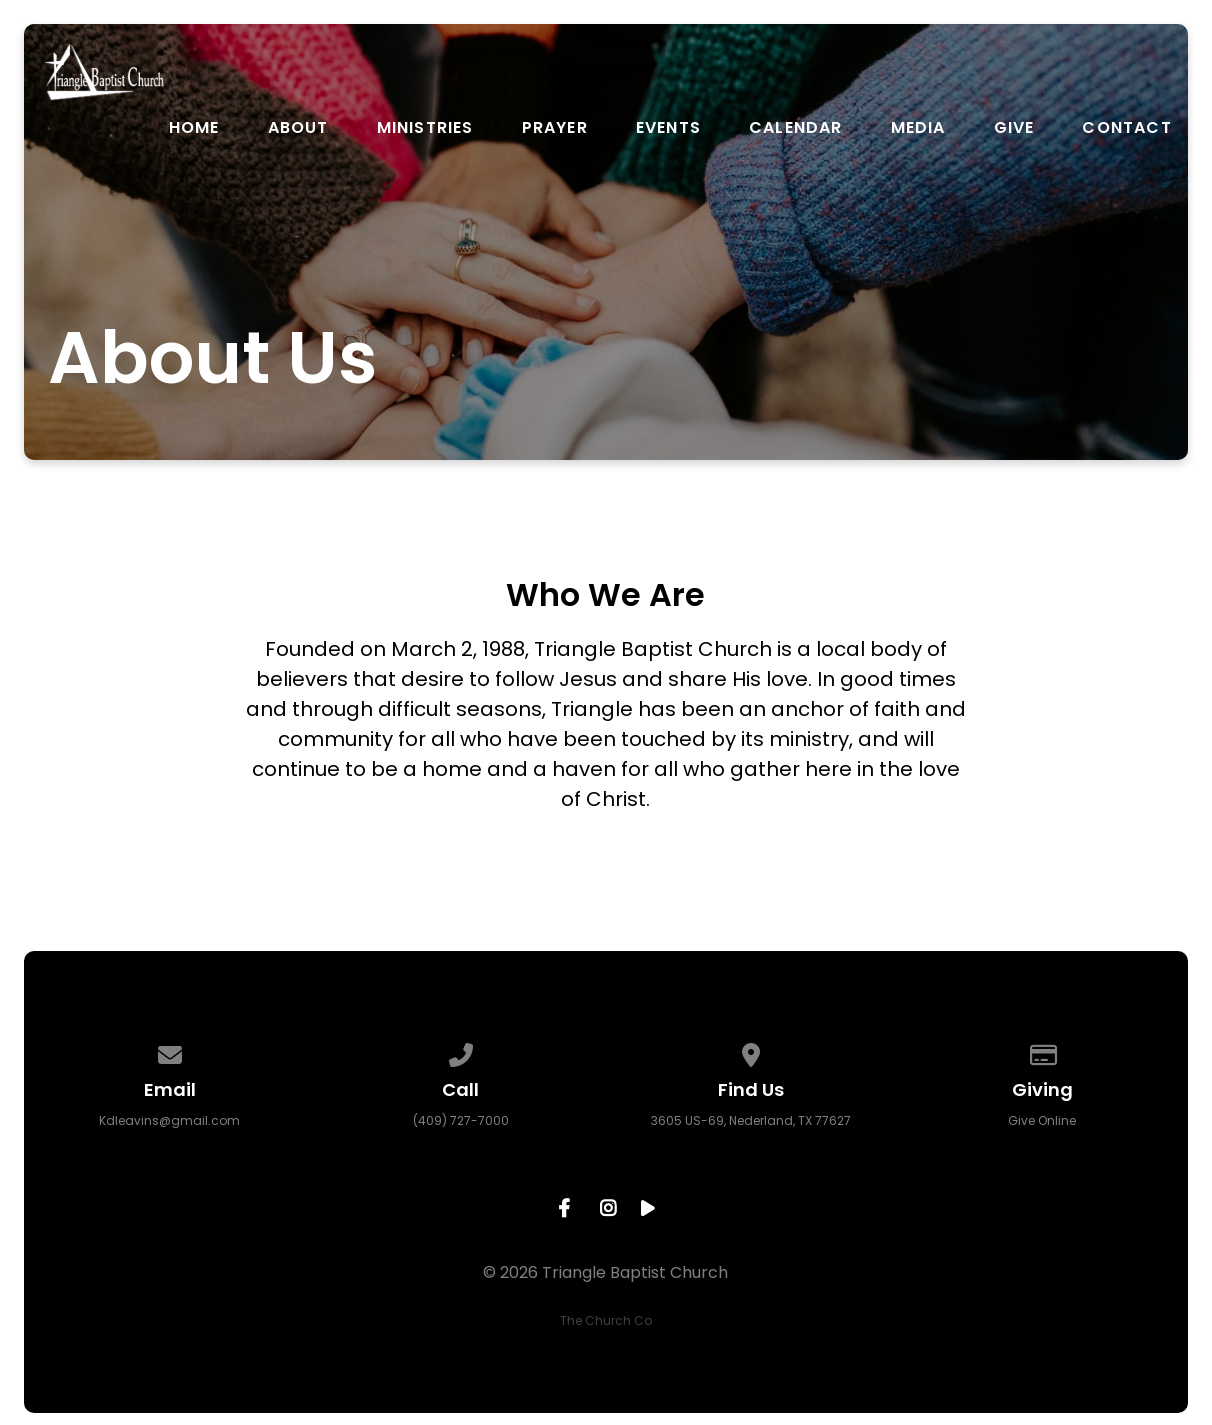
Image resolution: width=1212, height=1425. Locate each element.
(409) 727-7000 (461, 1120)
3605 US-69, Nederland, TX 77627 (751, 1120)
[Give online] (1042, 1051)
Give (1014, 128)
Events (668, 128)
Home (194, 128)
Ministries (425, 128)
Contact (1126, 128)
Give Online (1042, 1120)
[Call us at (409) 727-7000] (461, 1051)
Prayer (555, 128)
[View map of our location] (752, 1051)
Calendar (796, 128)
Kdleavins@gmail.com (169, 1120)
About (298, 128)
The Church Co (606, 1320)
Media (918, 128)
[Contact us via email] (170, 1051)
